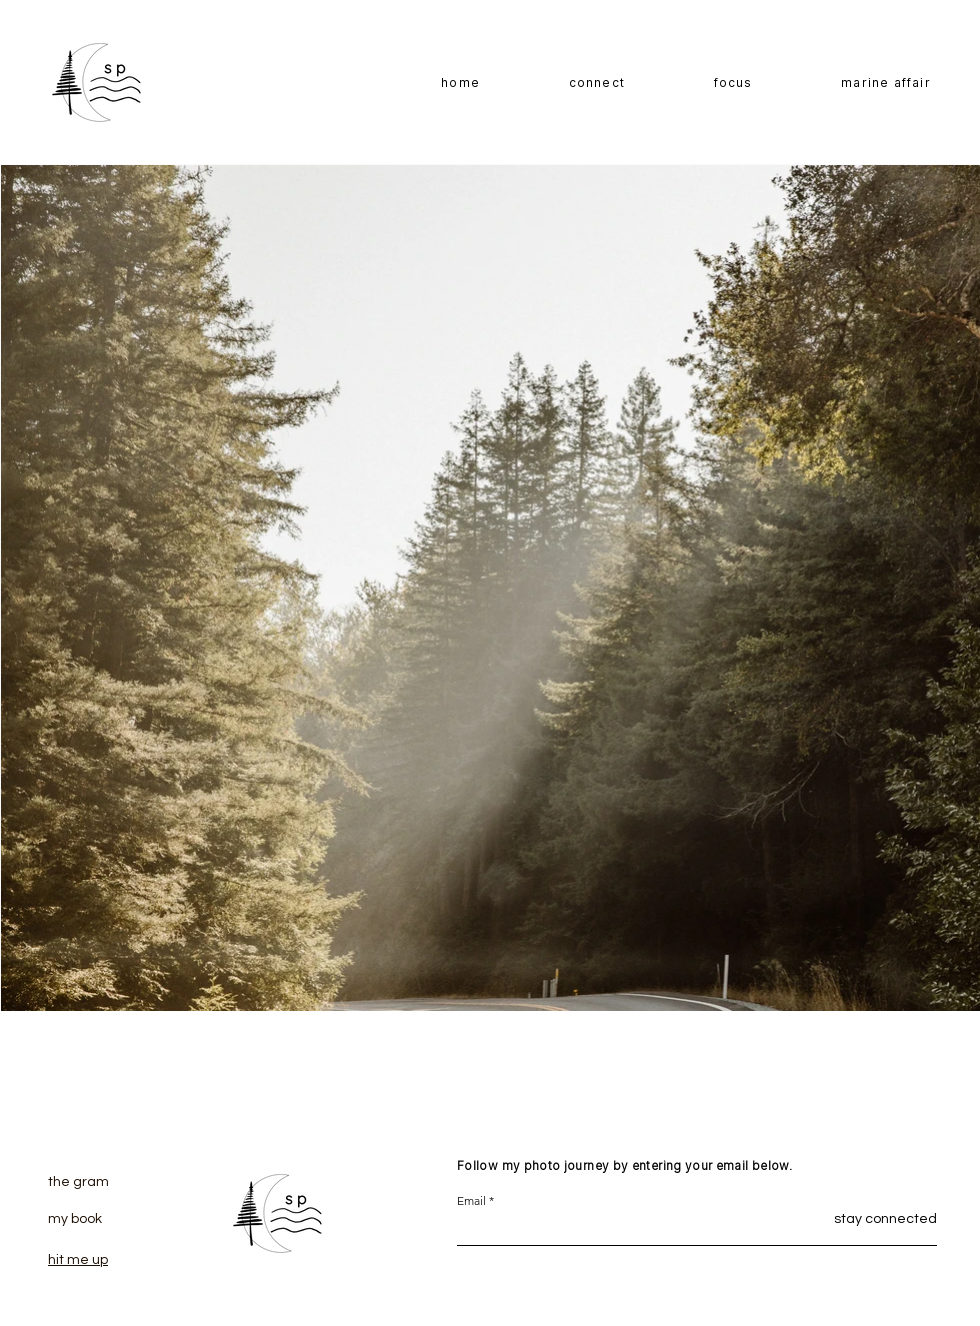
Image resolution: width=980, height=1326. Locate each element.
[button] (733, 83)
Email (471, 1201)
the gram (78, 1182)
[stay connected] (861, 1219)
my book (75, 1219)
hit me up (78, 1260)
